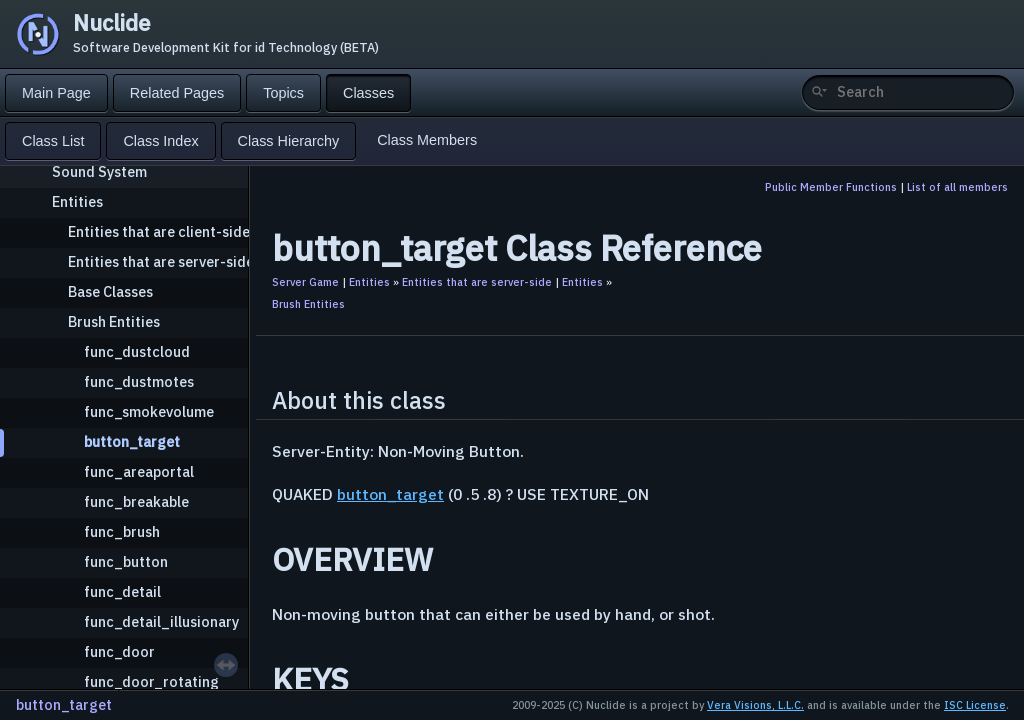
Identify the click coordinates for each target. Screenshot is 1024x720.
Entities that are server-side (161, 261)
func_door (119, 651)
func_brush (122, 531)
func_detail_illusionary (161, 621)
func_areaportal (139, 471)
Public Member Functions (831, 187)
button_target (132, 441)
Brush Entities (114, 321)
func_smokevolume (149, 411)
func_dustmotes (139, 381)
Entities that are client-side (159, 231)
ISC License (975, 705)
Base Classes (110, 291)
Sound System (99, 171)
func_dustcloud (137, 351)
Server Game (305, 282)
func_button (126, 561)
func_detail (122, 591)
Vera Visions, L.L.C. (755, 705)
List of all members (957, 187)
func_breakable (136, 501)
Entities (77, 201)
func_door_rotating (151, 681)
